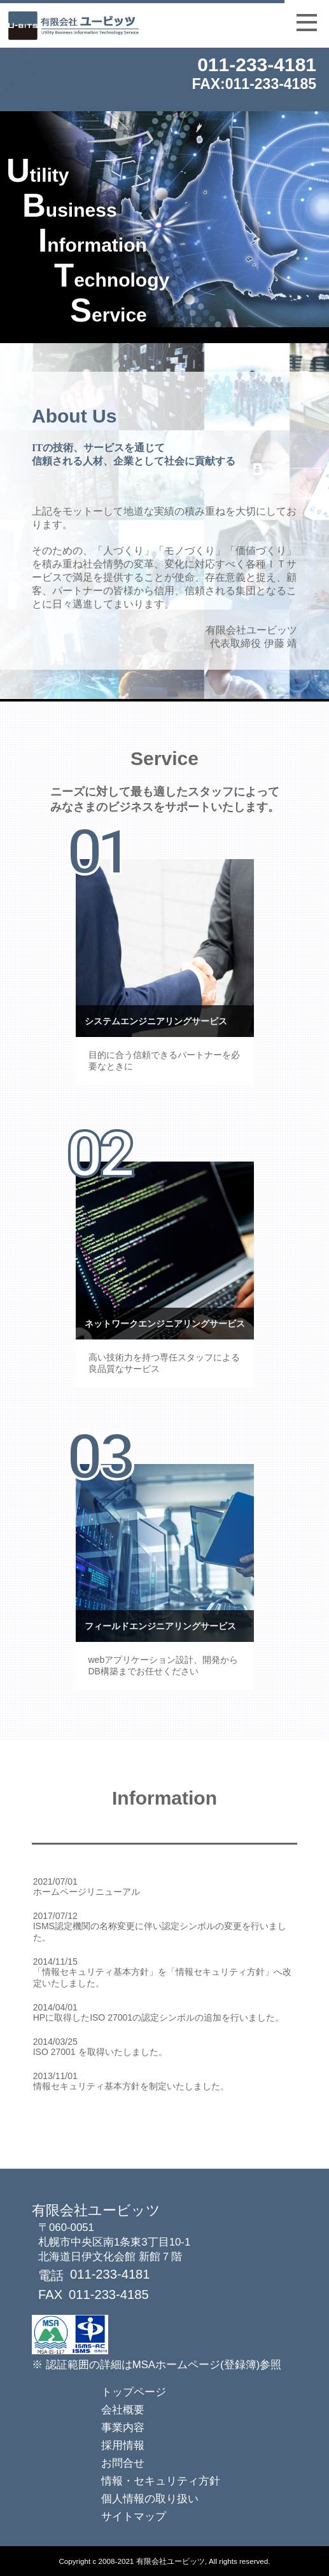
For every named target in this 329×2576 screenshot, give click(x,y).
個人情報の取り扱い (150, 2499)
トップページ (133, 2392)
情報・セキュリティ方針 (160, 2481)
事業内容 (122, 2428)
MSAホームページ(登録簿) (196, 2365)
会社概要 (122, 2410)
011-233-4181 (256, 64)
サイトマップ (133, 2517)
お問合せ (122, 2463)
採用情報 (122, 2445)
